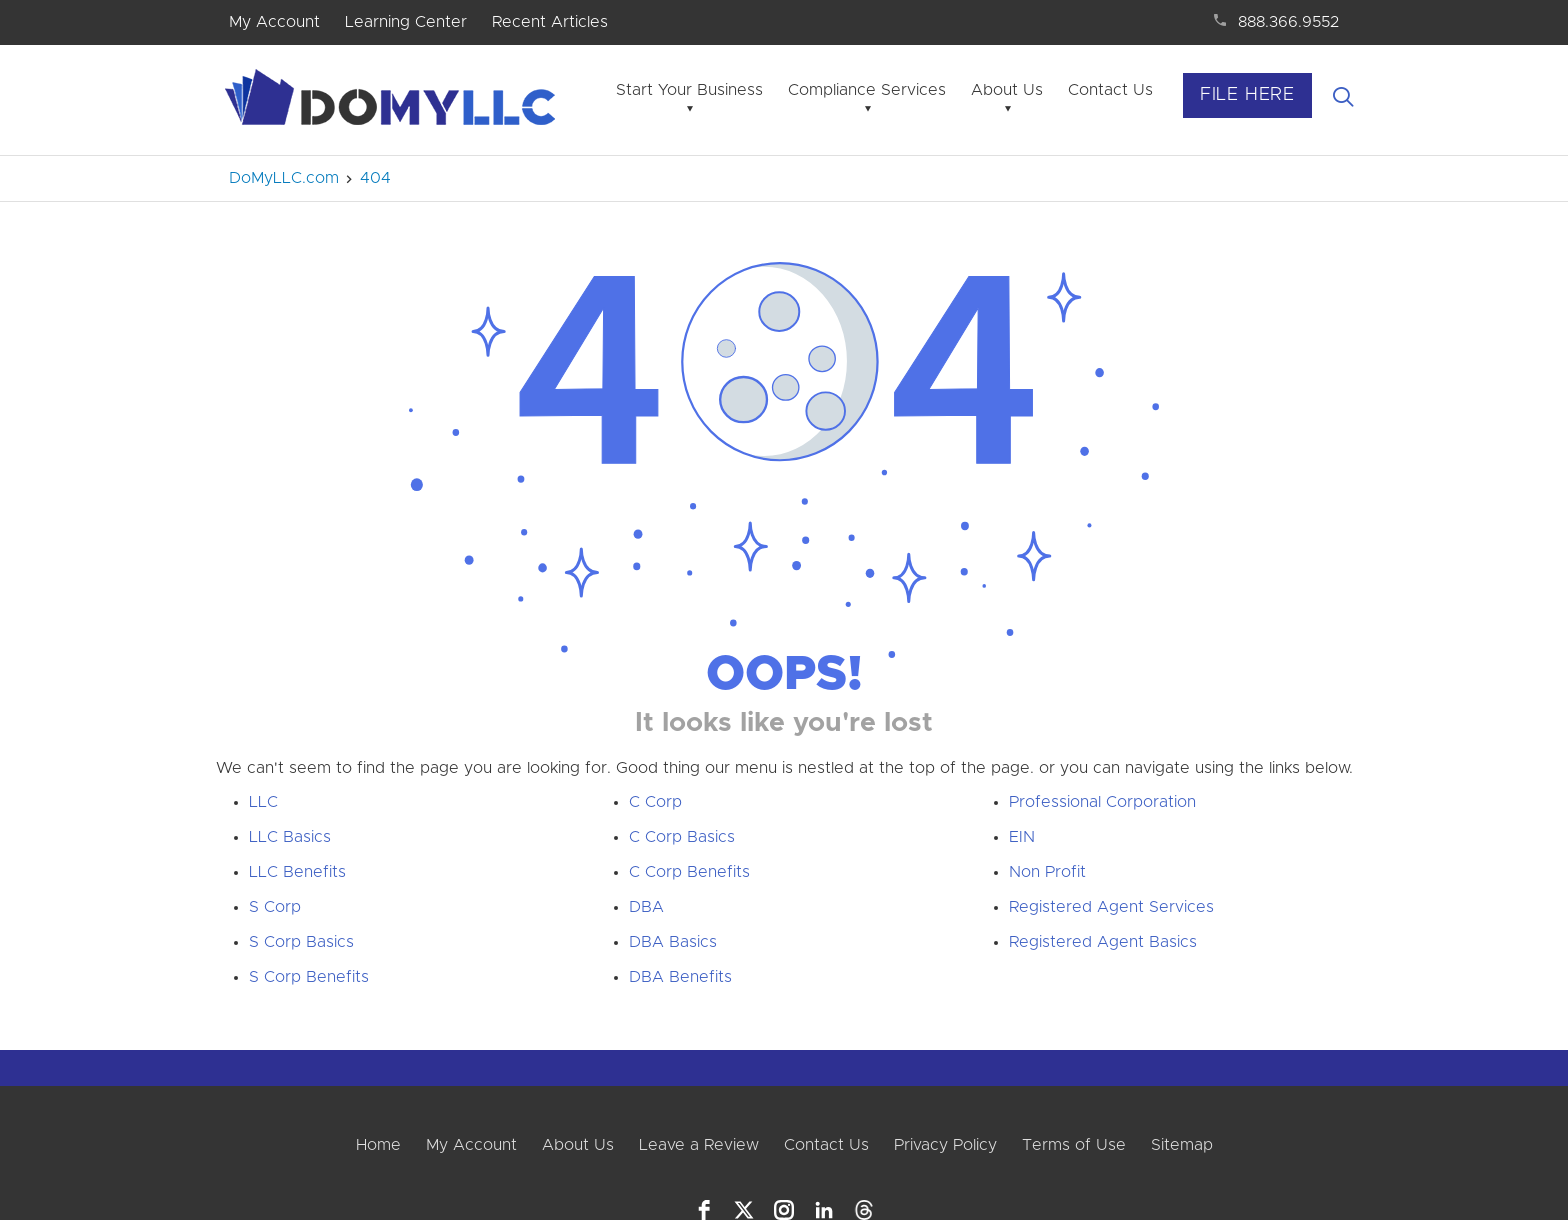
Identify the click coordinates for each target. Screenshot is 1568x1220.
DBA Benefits (680, 977)
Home (378, 1145)
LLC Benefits (297, 872)
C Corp (655, 802)
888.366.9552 (1288, 22)
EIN (1022, 837)
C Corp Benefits (689, 872)
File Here (1247, 95)
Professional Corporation (1102, 802)
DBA (646, 907)
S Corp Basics (301, 942)
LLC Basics (290, 837)
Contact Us (1110, 90)
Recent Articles (550, 22)
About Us (1007, 90)
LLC (263, 802)
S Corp (275, 907)
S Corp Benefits (309, 977)
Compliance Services (867, 90)
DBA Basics (673, 942)
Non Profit (1047, 872)
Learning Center (406, 22)
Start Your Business (689, 90)
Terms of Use (1074, 1145)
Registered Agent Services (1111, 907)
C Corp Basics (682, 837)
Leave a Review (699, 1145)
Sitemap (1182, 1145)
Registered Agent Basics (1103, 942)
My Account (274, 22)
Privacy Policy (945, 1145)
